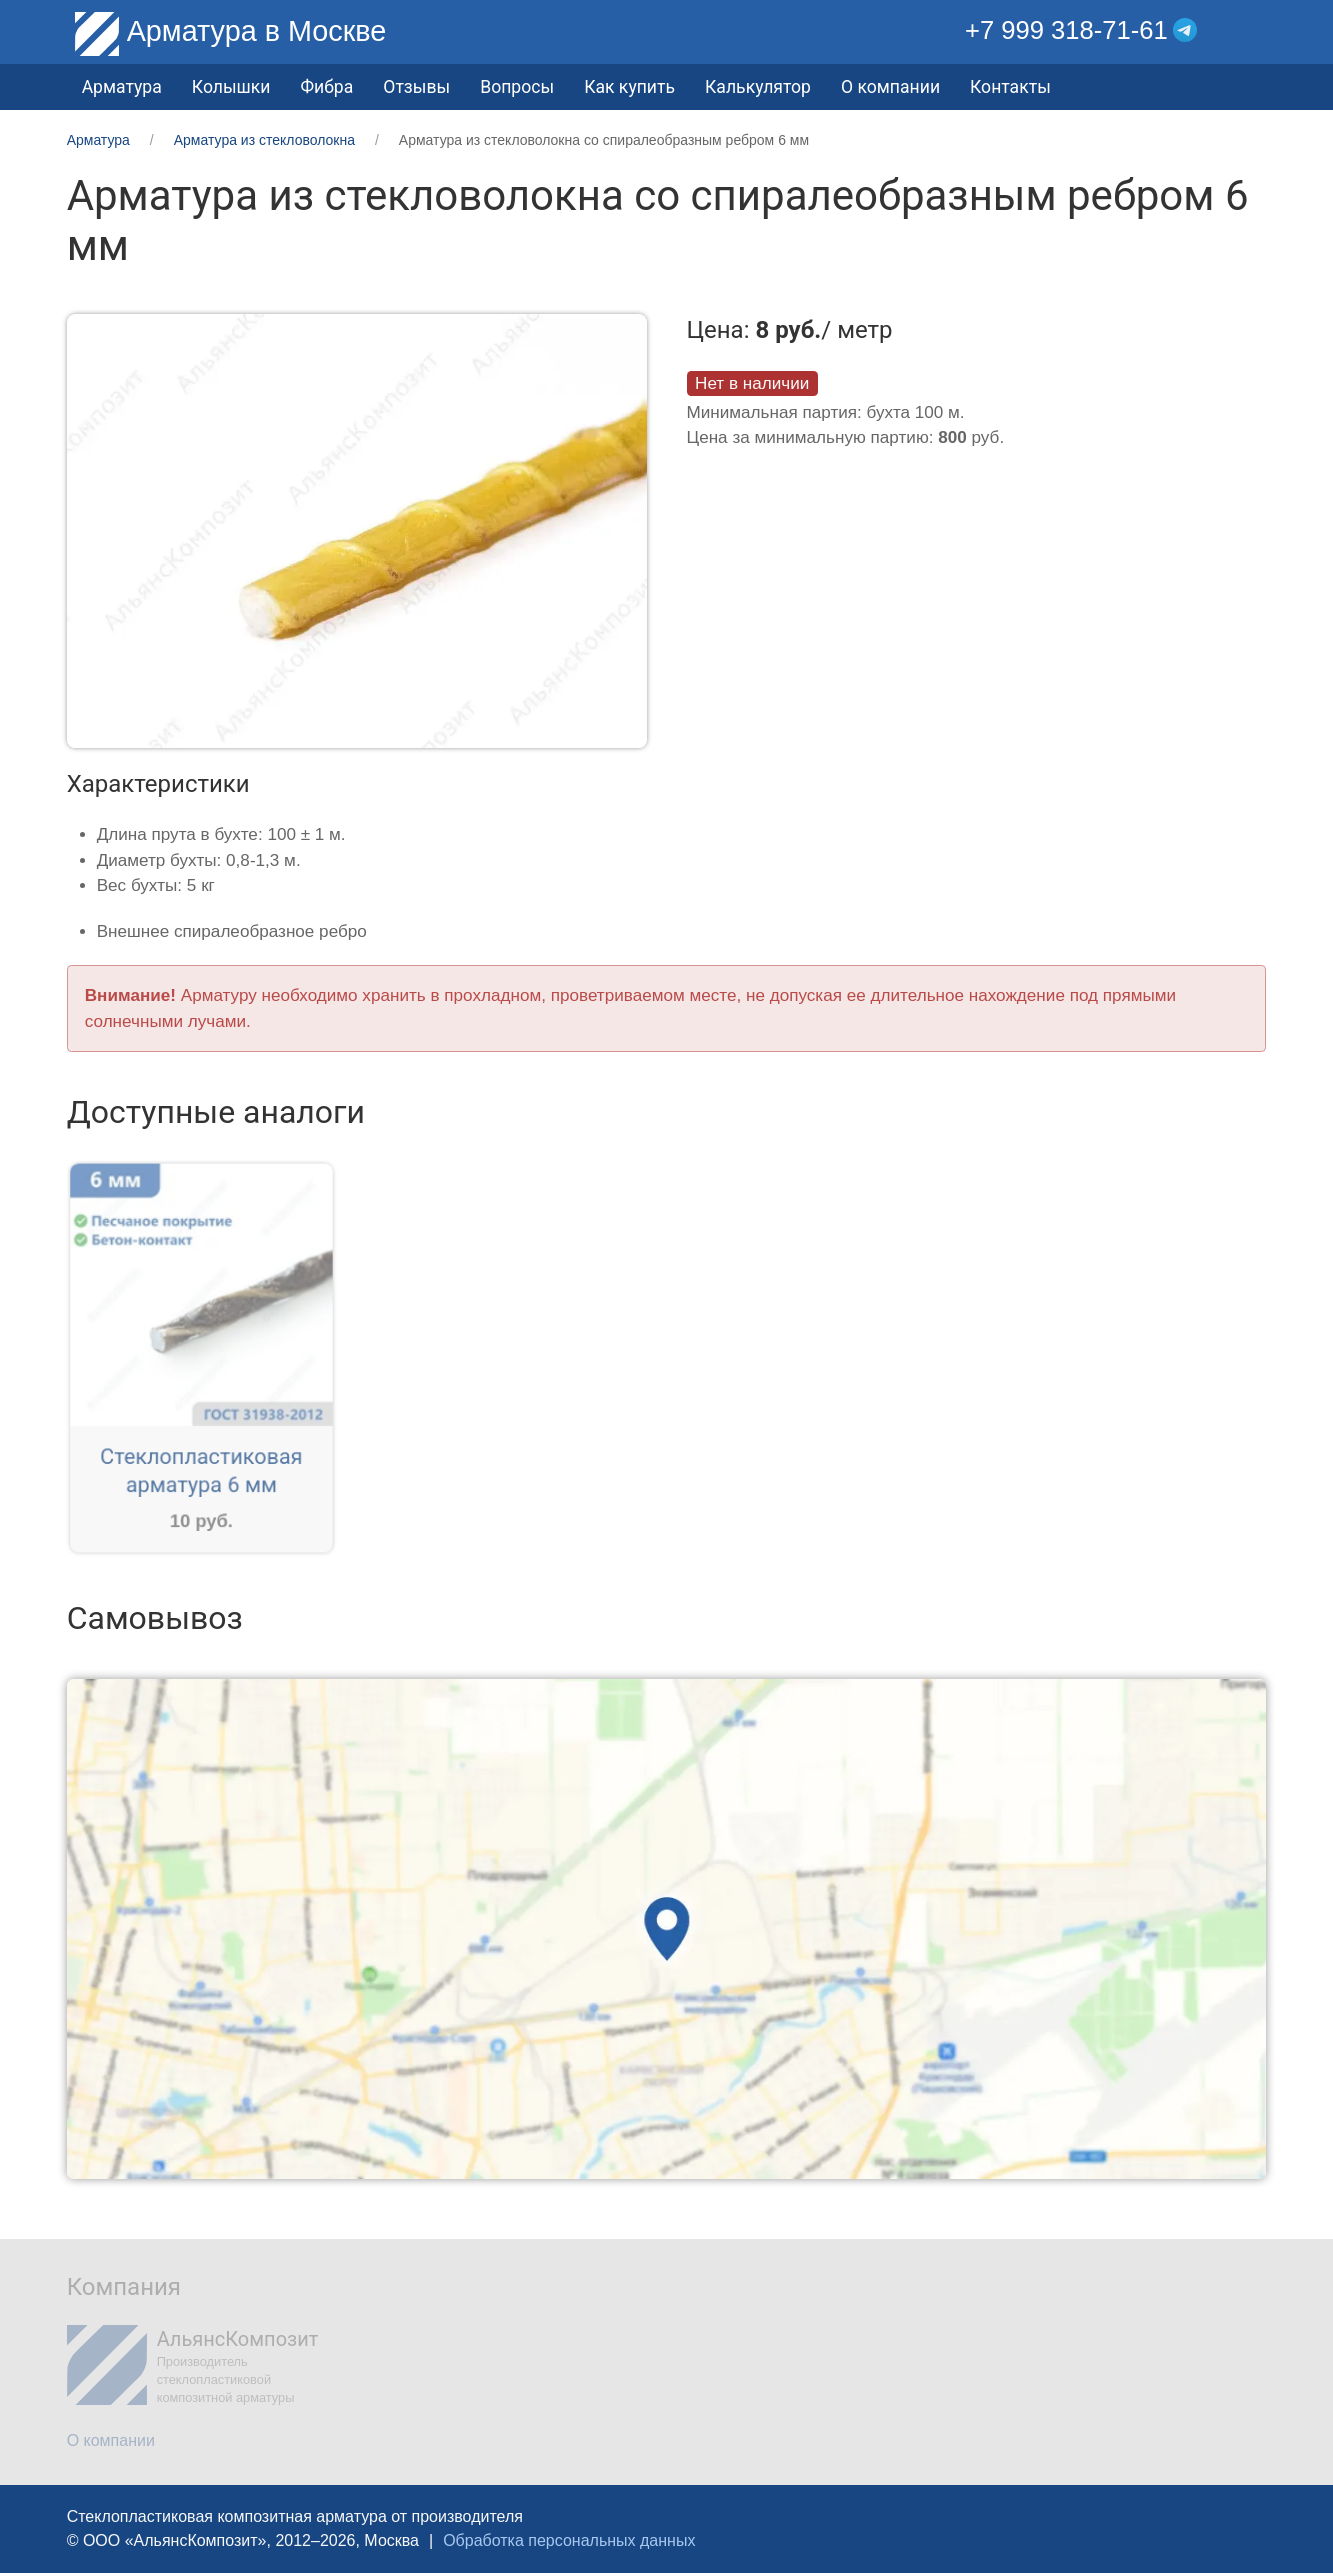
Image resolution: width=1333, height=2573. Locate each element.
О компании (890, 87)
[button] (1251, 30)
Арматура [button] (122, 87)
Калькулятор (758, 87)
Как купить (629, 87)
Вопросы (517, 87)
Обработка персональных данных (569, 2540)
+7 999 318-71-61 (1066, 30)
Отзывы (416, 87)
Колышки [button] (231, 87)
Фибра (327, 87)
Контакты (1010, 87)
